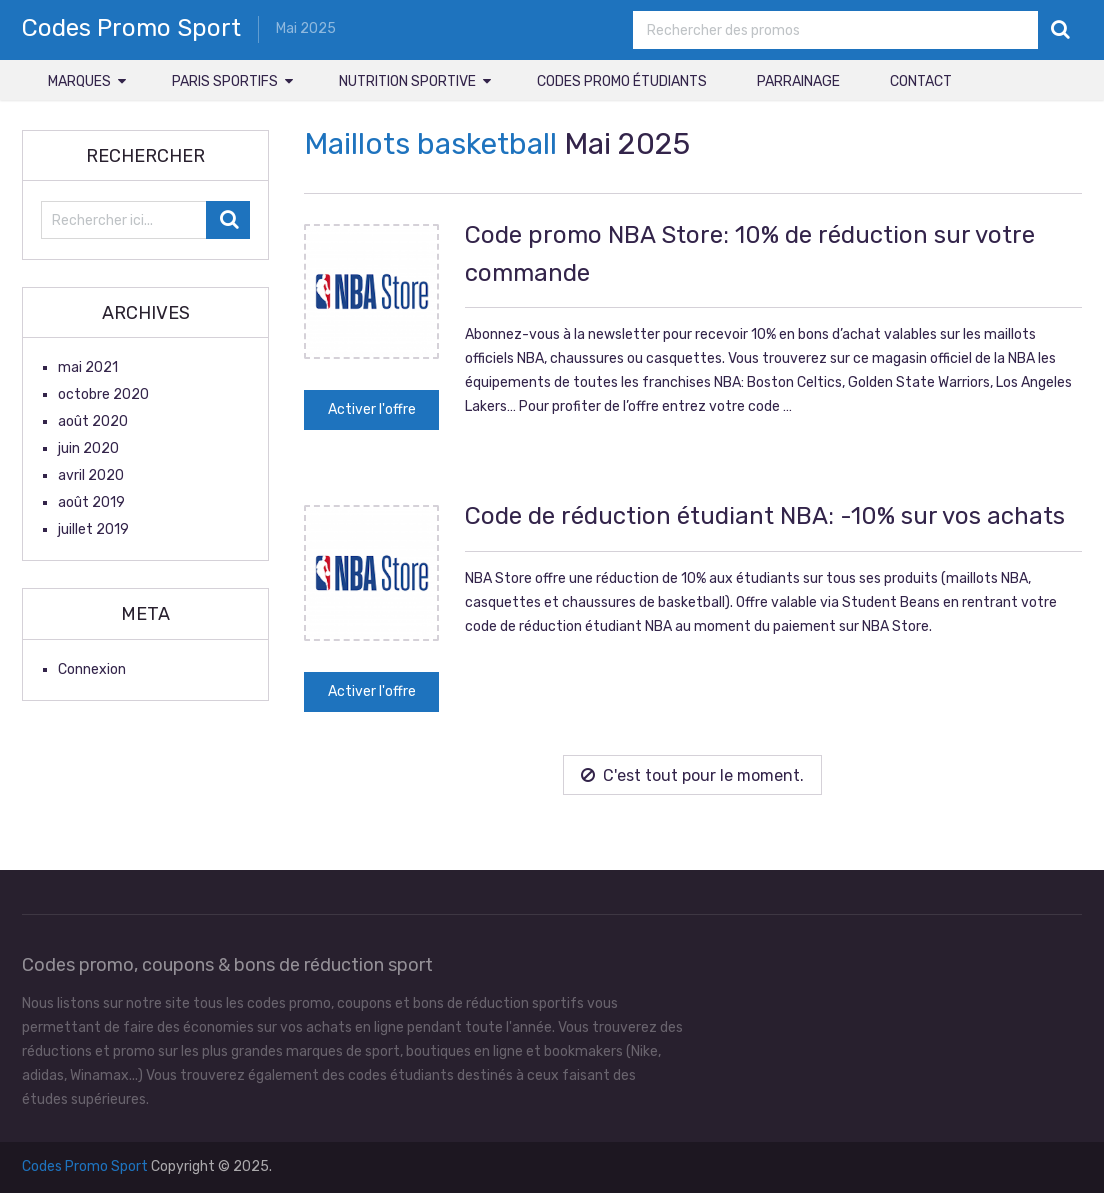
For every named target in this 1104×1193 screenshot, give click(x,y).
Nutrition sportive (407, 81)
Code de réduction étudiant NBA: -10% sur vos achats (765, 516)
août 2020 (93, 421)
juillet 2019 (93, 529)
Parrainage (798, 81)
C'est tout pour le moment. (692, 775)
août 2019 (91, 502)
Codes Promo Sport (131, 28)
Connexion (92, 669)
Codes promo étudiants (622, 81)
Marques (79, 81)
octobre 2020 (103, 394)
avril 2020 (91, 475)
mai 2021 (88, 367)
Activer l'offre (372, 409)
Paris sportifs (225, 81)
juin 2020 (88, 448)
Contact (921, 81)
